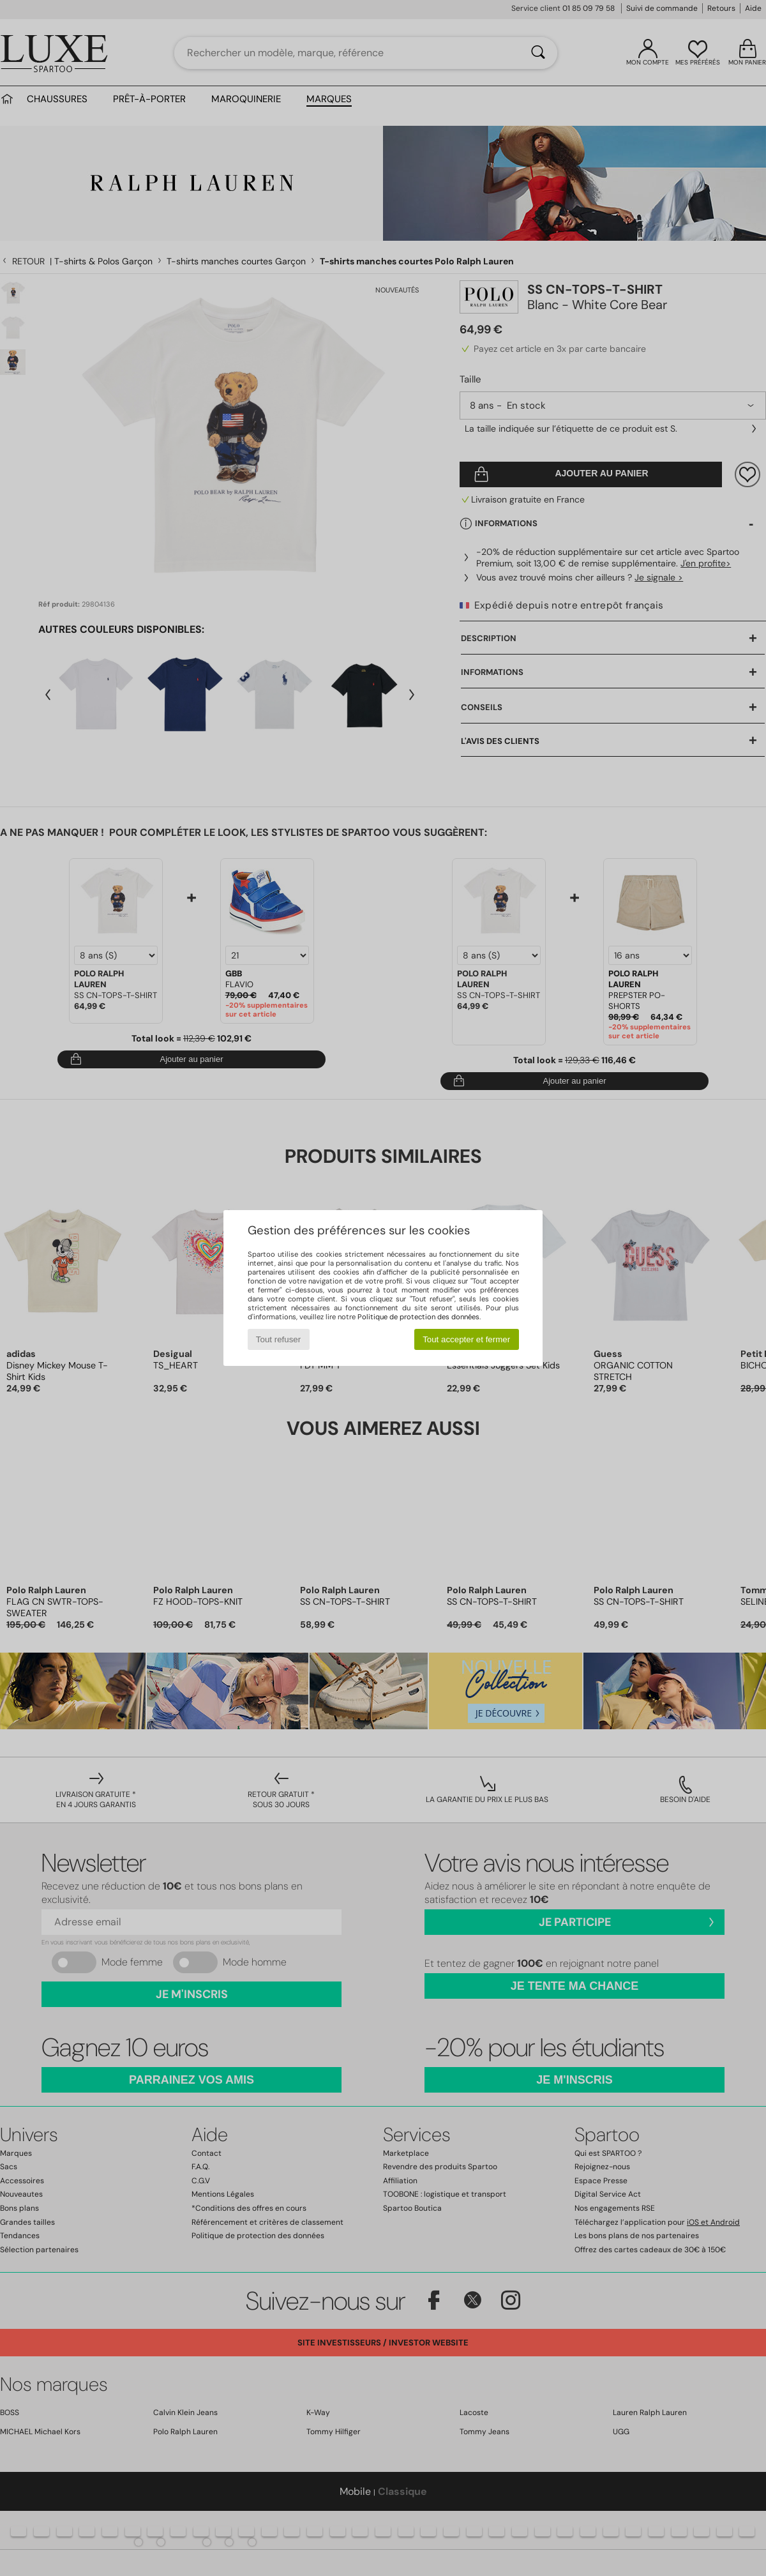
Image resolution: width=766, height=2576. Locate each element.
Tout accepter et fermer (466, 1339)
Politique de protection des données (418, 1316)
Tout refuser (278, 1339)
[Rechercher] (538, 53)
